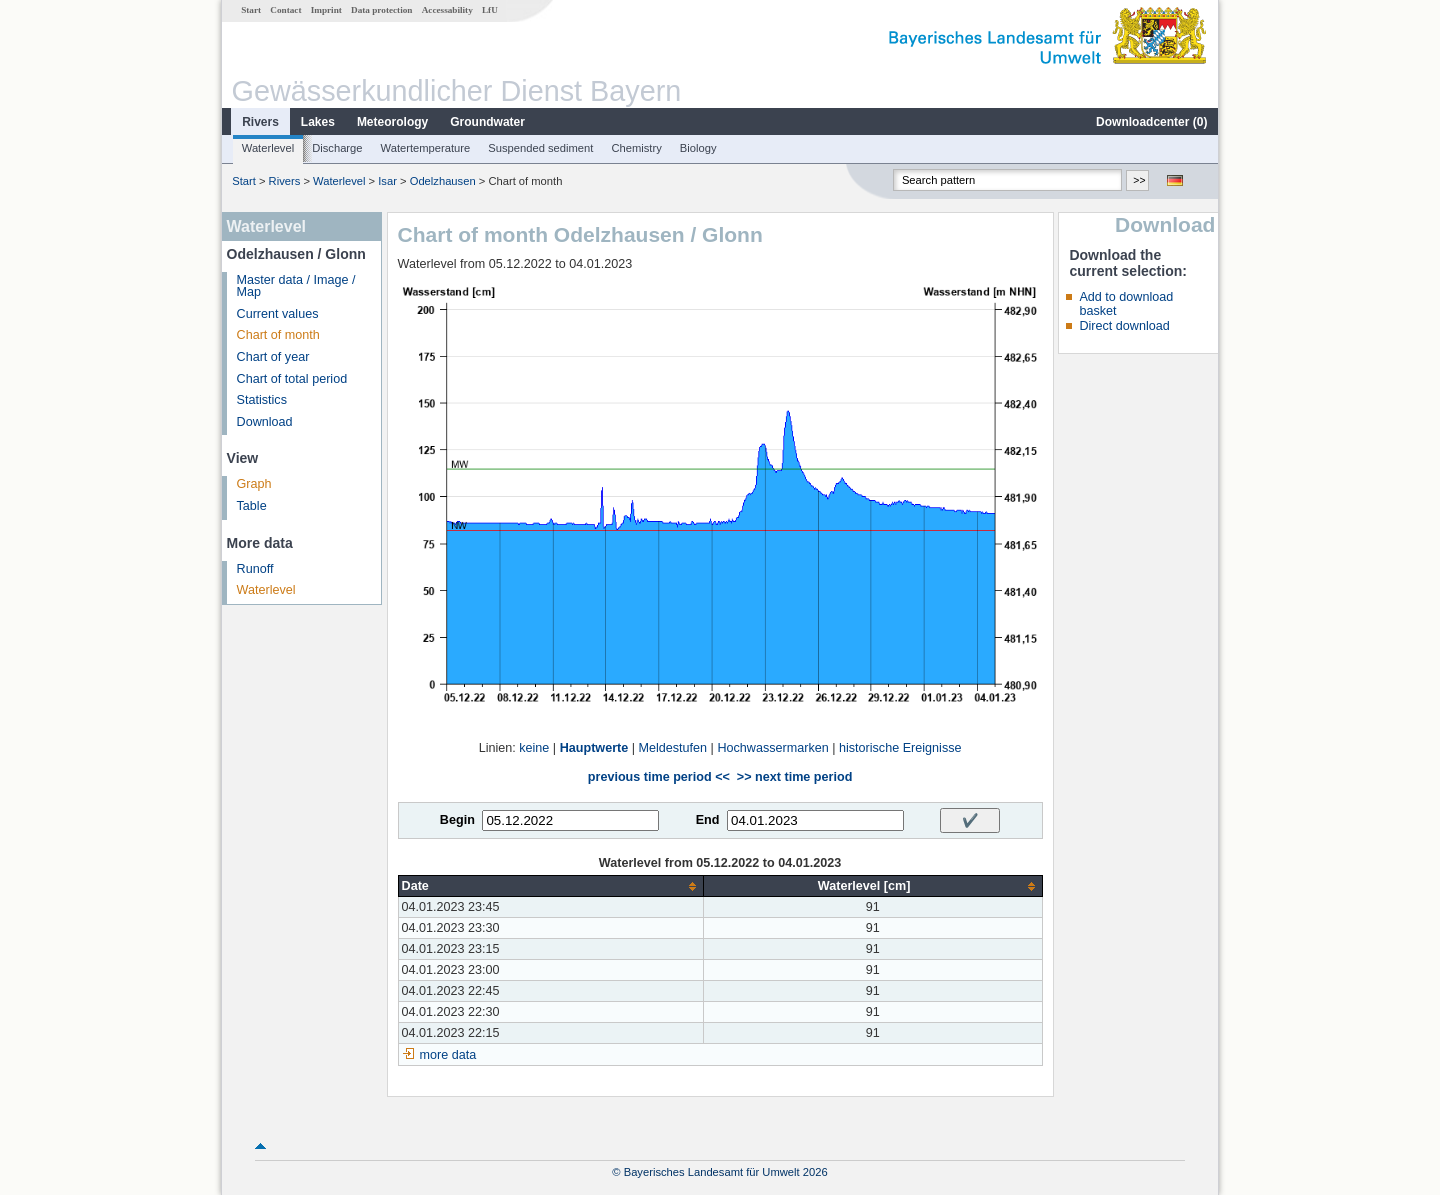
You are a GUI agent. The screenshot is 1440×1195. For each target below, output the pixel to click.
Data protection (381, 10)
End (708, 820)
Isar (387, 181)
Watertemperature (426, 148)
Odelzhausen (443, 181)
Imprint (326, 10)
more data (448, 1055)
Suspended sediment (540, 148)
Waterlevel (268, 148)
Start (251, 10)
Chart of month (278, 335)
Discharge (337, 148)
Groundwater (487, 122)
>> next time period (794, 777)
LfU (490, 10)
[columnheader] (550, 886)
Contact (285, 10)
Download (265, 422)
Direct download (1124, 326)
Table (252, 506)
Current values (278, 314)
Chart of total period (292, 379)
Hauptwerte (594, 748)
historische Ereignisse (900, 748)
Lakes (318, 122)
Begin (457, 820)
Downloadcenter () (1151, 122)
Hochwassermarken (772, 748)
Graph (254, 484)
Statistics (262, 400)
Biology (698, 148)
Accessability (447, 10)
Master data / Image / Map (296, 286)
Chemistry (636, 148)
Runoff (255, 569)
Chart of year (273, 357)
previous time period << (659, 777)
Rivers (260, 122)
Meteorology (392, 122)
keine (534, 748)
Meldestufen (673, 748)
